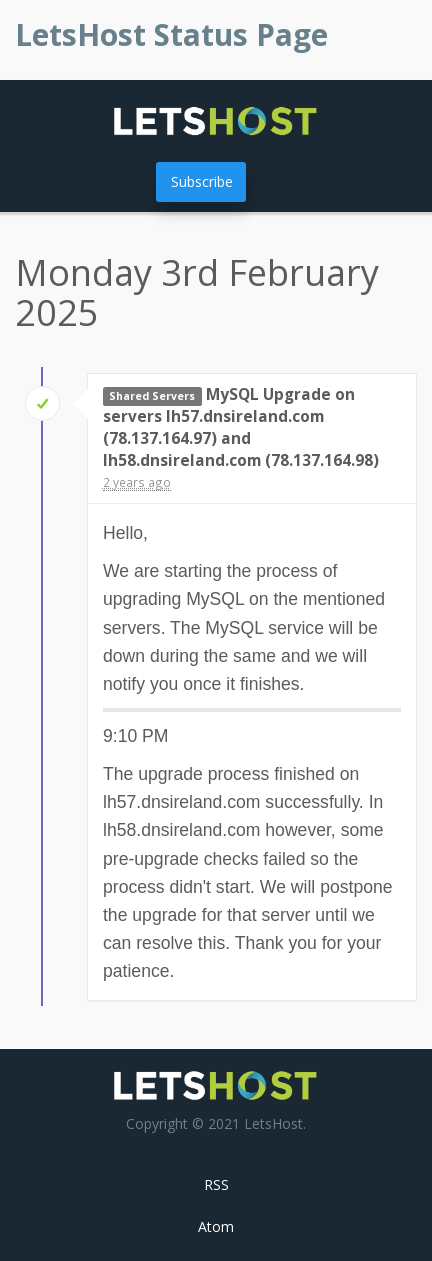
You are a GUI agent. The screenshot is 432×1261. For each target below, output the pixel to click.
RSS (216, 1184)
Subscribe (202, 181)
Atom (216, 1226)
